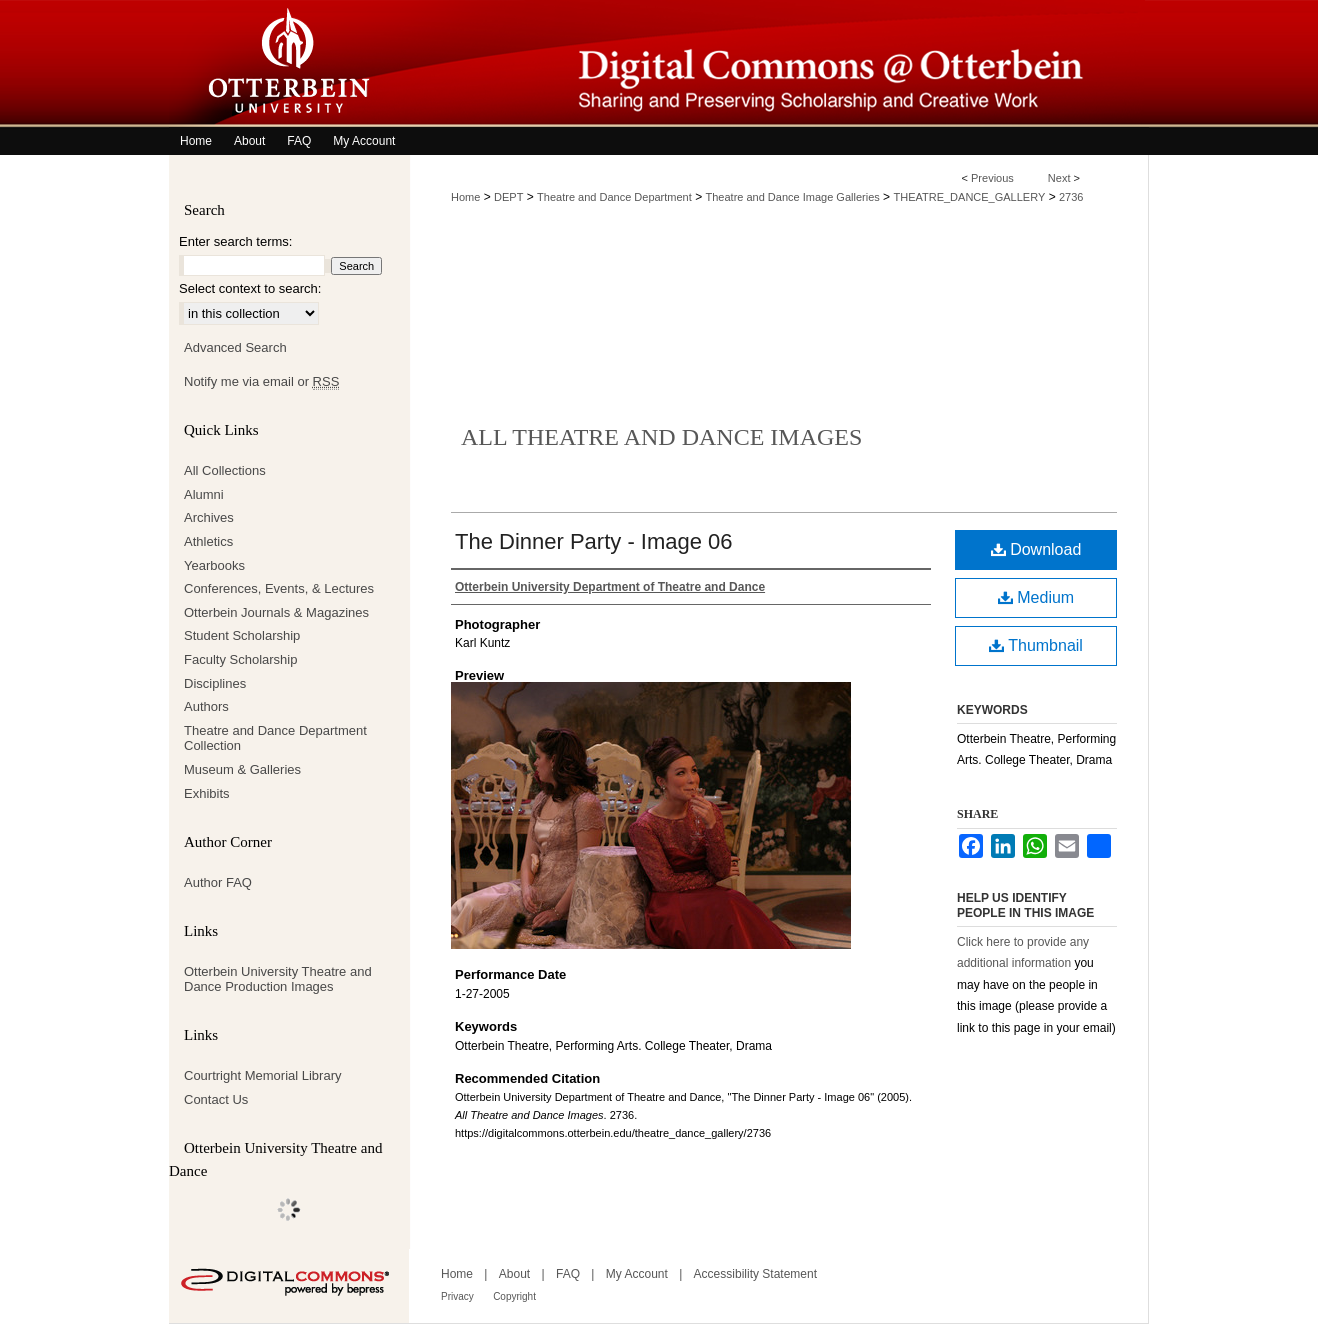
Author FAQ (218, 882)
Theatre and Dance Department (614, 197)
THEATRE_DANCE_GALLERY (969, 197)
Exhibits (207, 793)
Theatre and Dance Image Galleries (793, 197)
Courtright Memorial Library (263, 1075)
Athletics (208, 541)
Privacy (457, 1296)
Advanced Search (235, 347)
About (514, 1274)
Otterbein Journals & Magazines (276, 612)
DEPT (508, 197)
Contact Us (216, 1099)
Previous (992, 178)
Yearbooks (214, 565)
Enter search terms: (235, 241)
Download (1036, 549)
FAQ (568, 1274)
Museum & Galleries (242, 769)
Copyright (514, 1296)
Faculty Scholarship (240, 659)
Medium (1036, 597)
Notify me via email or (261, 382)
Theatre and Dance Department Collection (275, 738)
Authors (206, 706)
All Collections (225, 470)
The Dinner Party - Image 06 (594, 541)
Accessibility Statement (755, 1274)
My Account (637, 1274)
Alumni (204, 494)
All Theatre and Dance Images (661, 437)
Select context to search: (250, 288)
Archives (209, 517)
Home (465, 197)
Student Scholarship (242, 635)
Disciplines (215, 683)
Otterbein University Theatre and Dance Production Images (278, 979)
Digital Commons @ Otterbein (779, 63)
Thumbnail (1036, 645)
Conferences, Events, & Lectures (279, 588)
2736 (1071, 197)
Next (1059, 178)
